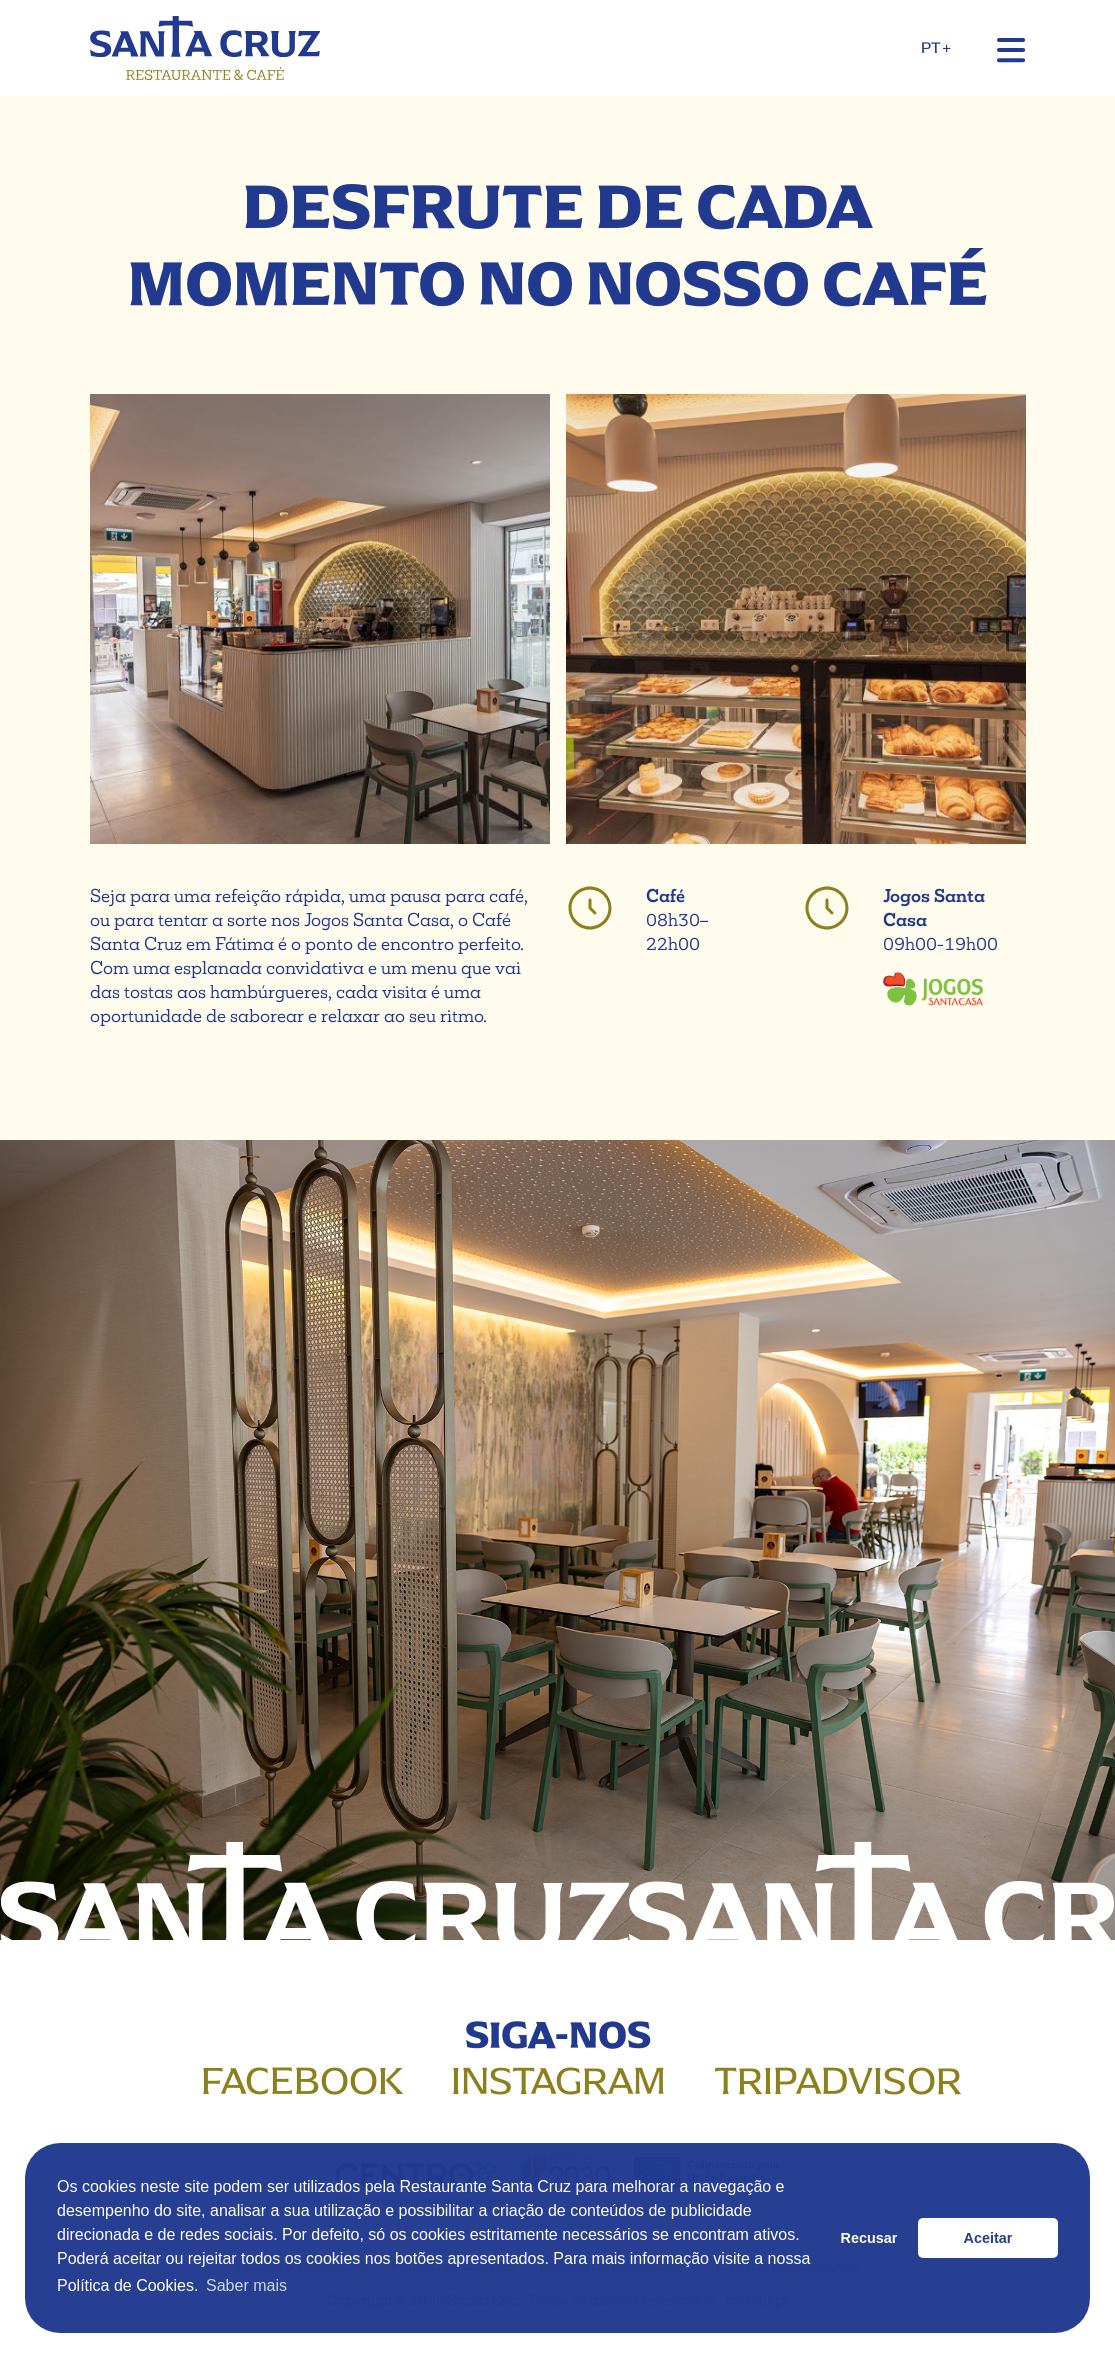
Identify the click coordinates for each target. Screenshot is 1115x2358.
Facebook (302, 2081)
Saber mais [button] (246, 2285)
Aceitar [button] (988, 2238)
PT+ (935, 47)
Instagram (558, 2081)
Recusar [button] (869, 2238)
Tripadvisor (838, 2081)
